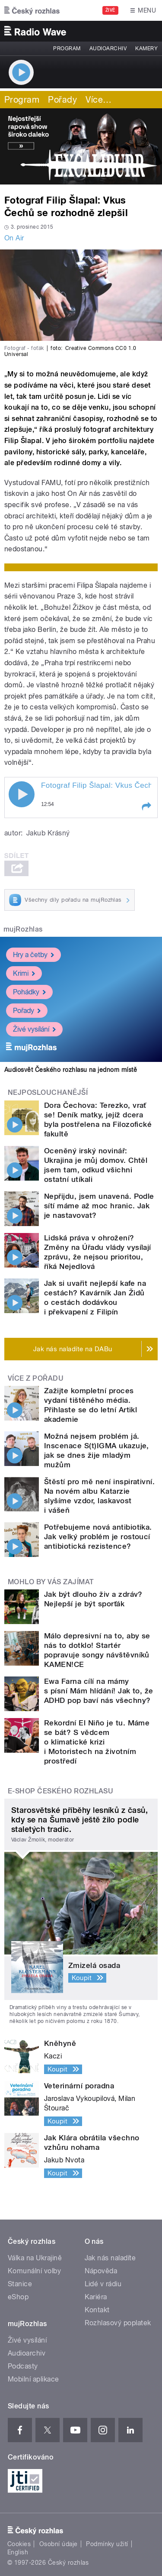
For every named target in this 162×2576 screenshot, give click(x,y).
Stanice (20, 2284)
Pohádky (29, 991)
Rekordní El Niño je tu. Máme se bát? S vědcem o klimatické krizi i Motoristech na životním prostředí (96, 1741)
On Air (14, 238)
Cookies (19, 2543)
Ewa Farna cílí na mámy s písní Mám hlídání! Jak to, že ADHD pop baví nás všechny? (98, 1691)
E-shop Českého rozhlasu (60, 1791)
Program (66, 48)
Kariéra (96, 2297)
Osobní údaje (58, 2543)
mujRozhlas (23, 929)
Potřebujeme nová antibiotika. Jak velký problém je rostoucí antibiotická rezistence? (98, 1536)
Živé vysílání (34, 1029)
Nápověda (101, 2271)
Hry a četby (33, 954)
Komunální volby (34, 2271)
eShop (18, 2297)
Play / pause (22, 794)
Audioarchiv (108, 48)
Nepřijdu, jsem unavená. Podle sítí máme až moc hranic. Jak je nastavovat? (99, 1206)
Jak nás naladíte (110, 2258)
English (17, 2552)
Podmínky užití (107, 2543)
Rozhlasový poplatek (118, 2323)
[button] (146, 806)
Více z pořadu (36, 1378)
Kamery (146, 48)
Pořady (62, 99)
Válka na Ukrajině (35, 2258)
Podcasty (23, 2366)
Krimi (24, 973)
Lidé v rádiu (103, 2284)
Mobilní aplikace (33, 2379)
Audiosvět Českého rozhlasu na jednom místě (70, 1069)
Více (98, 99)
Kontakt (97, 2310)
